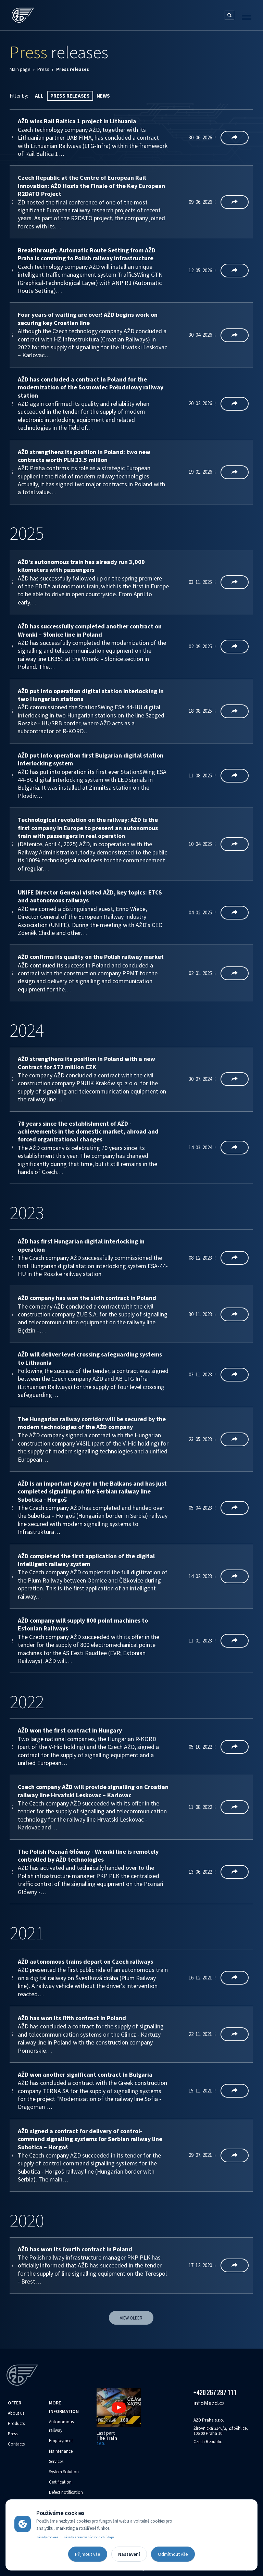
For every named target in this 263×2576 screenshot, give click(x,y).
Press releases (70, 95)
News (103, 95)
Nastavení (129, 2554)
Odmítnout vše (173, 2554)
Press (43, 69)
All (39, 95)
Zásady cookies (47, 2537)
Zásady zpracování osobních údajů (88, 2537)
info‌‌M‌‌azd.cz (209, 2403)
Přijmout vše (87, 2554)
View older (131, 2318)
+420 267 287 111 (215, 2392)
